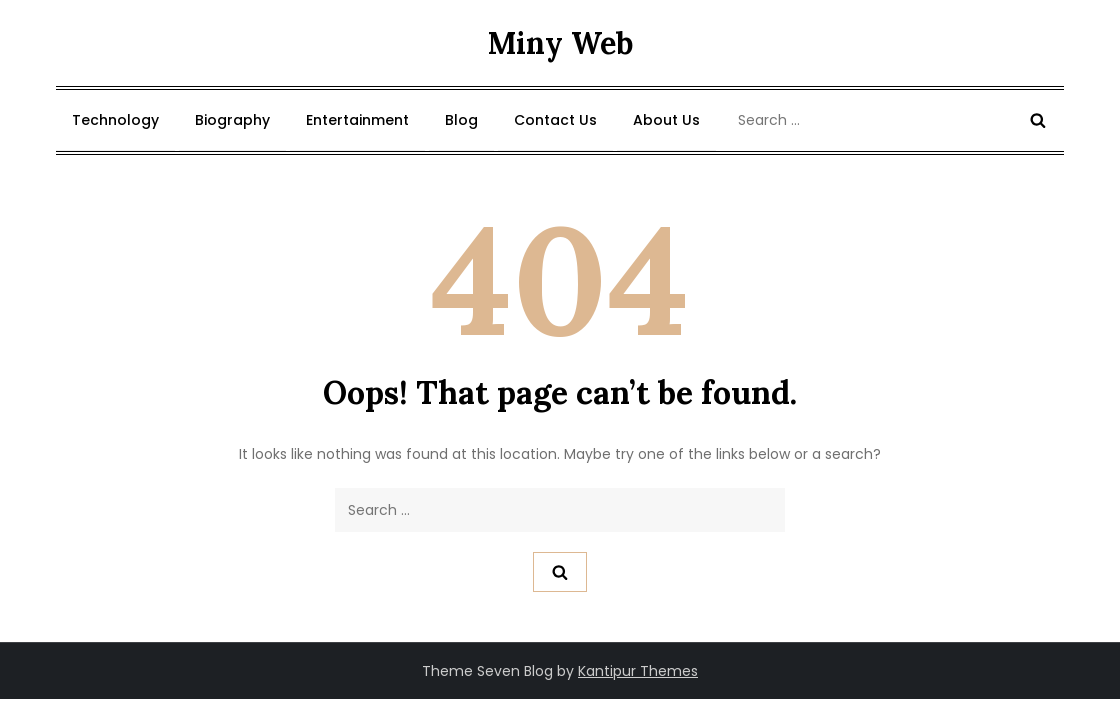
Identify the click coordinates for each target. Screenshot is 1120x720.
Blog (461, 120)
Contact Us (555, 120)
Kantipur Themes (638, 671)
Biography (232, 120)
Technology (115, 120)
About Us (666, 120)
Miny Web (560, 43)
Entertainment (357, 120)
